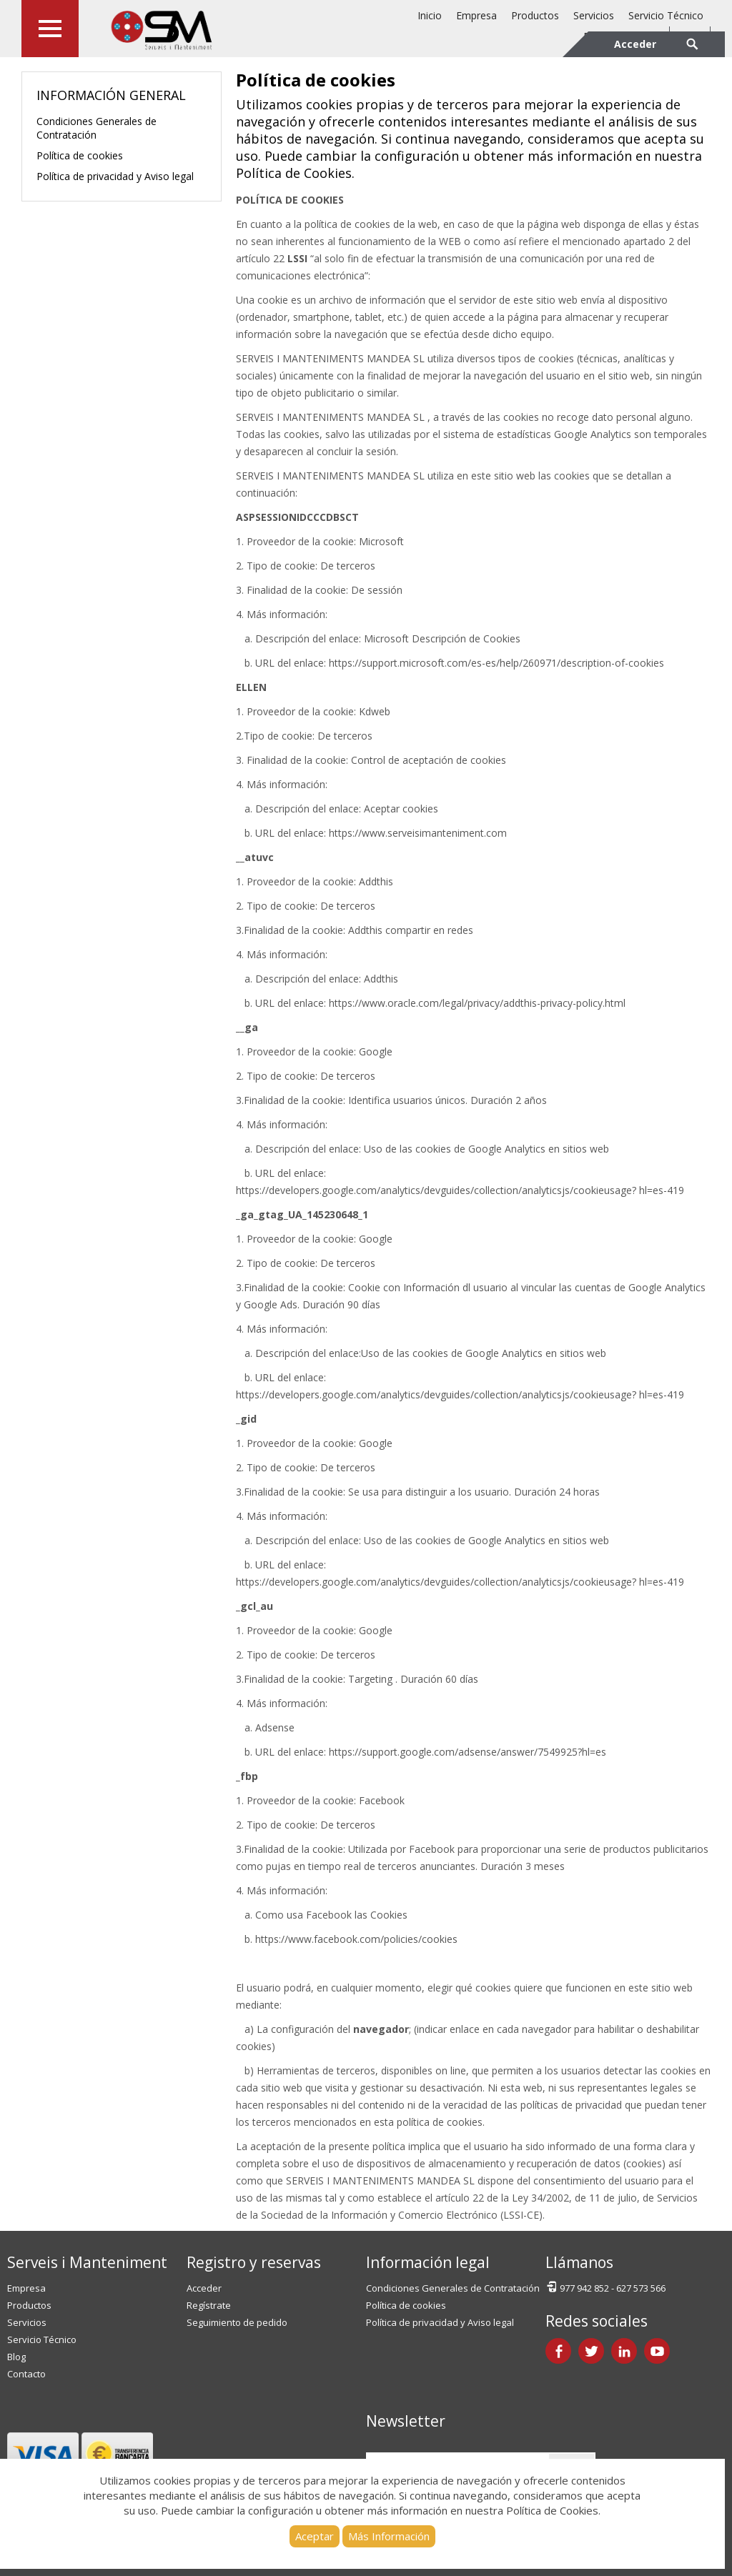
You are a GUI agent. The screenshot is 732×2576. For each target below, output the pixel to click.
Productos (535, 15)
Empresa (476, 15)
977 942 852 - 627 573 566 (605, 2286)
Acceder (204, 2288)
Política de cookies (79, 155)
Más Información (389, 2536)
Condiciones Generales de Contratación (96, 127)
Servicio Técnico (665, 15)
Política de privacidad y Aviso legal (115, 176)
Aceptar (314, 2536)
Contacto (26, 2373)
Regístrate (209, 2305)
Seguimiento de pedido (237, 2322)
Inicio (429, 15)
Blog (16, 2356)
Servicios (593, 15)
